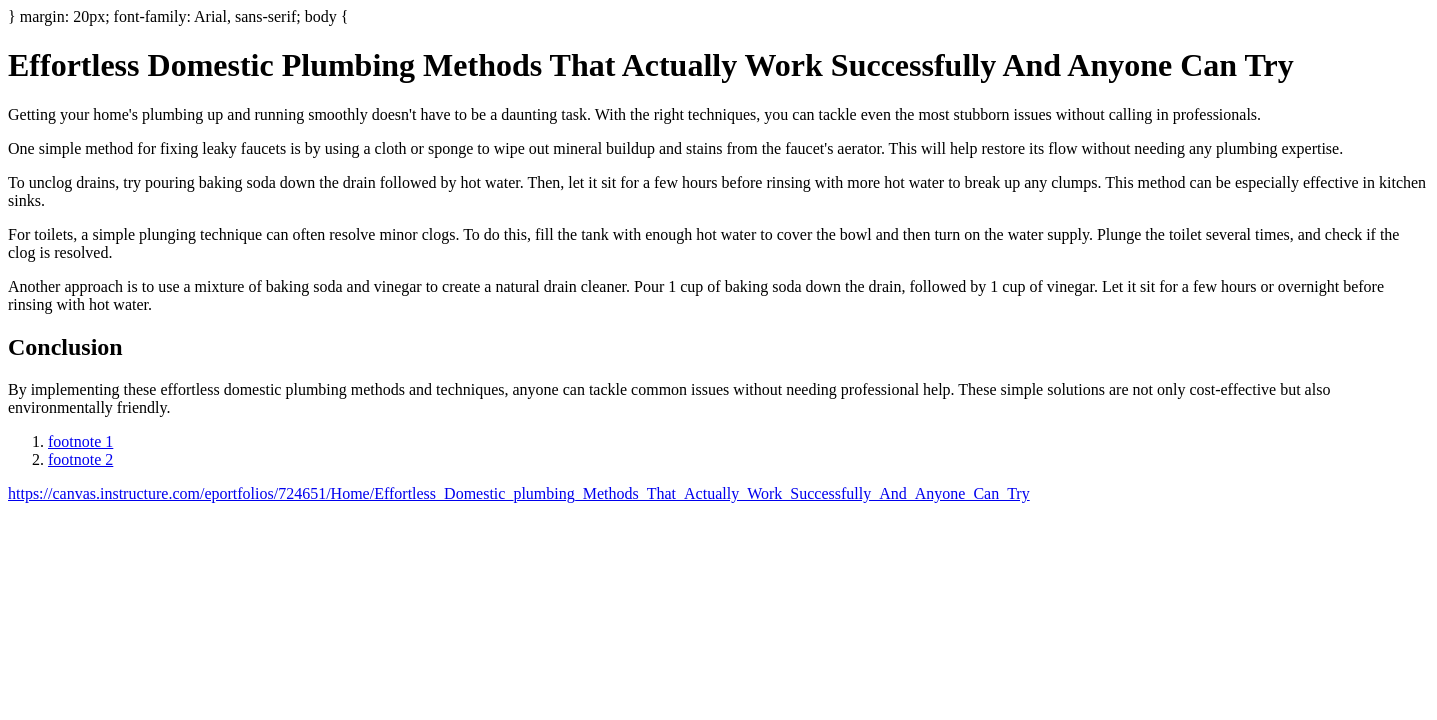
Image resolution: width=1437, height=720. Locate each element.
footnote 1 (80, 441)
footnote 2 (80, 459)
